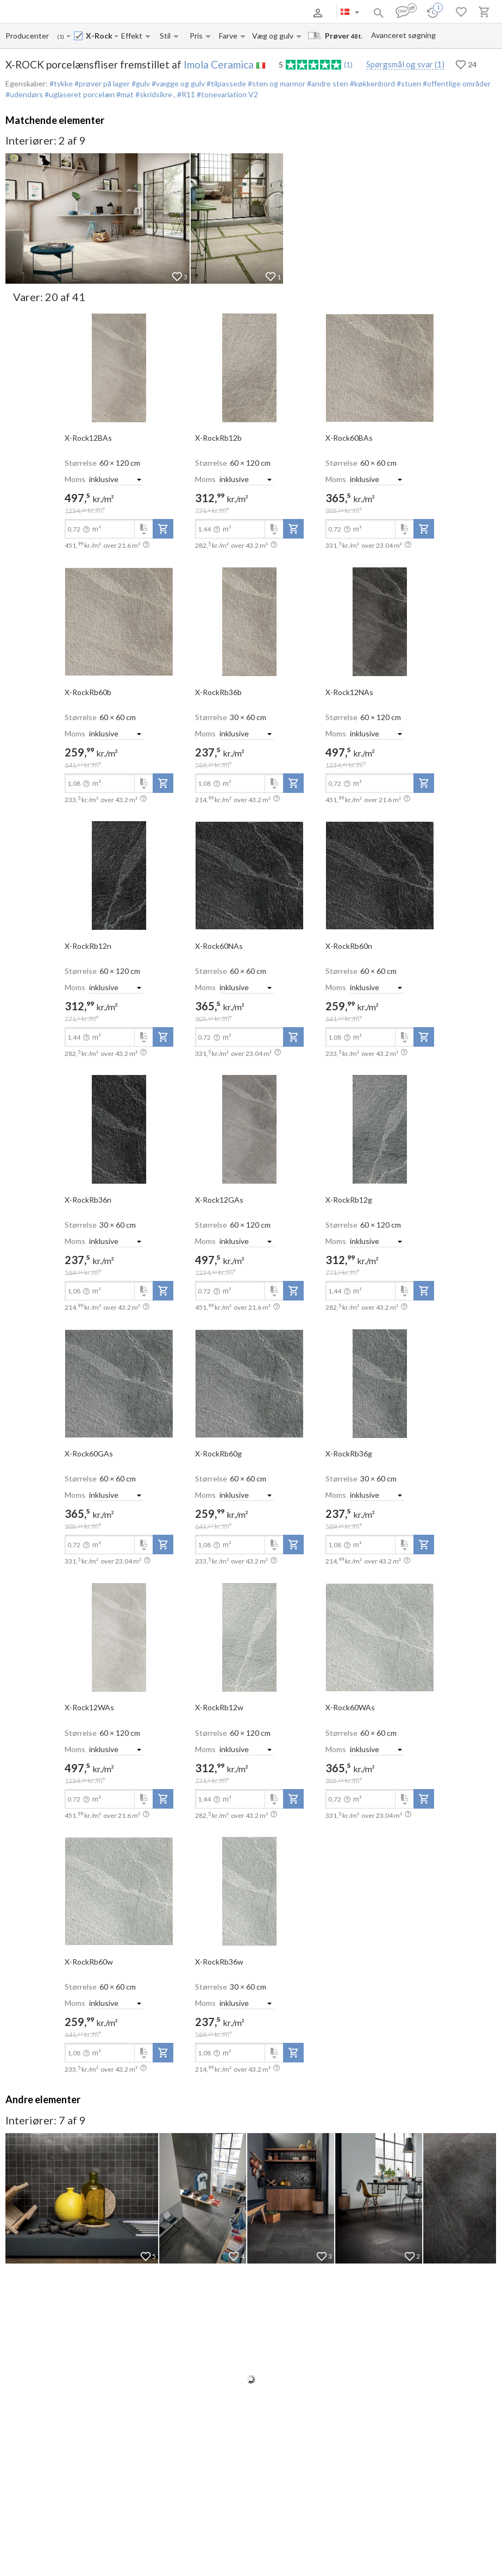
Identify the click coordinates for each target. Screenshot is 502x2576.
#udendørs (24, 94)
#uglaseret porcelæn (79, 94)
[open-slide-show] (119, 366)
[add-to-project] (163, 529)
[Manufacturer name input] (27, 36)
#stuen (408, 83)
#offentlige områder (456, 83)
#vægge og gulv (177, 83)
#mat (124, 94)
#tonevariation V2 (227, 94)
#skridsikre (154, 94)
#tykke (61, 83)
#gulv (140, 83)
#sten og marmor (275, 83)
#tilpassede (225, 83)
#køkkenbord (371, 83)
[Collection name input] (99, 36)
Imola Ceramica (219, 64)
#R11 (187, 94)
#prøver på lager (101, 83)
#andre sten (326, 83)
